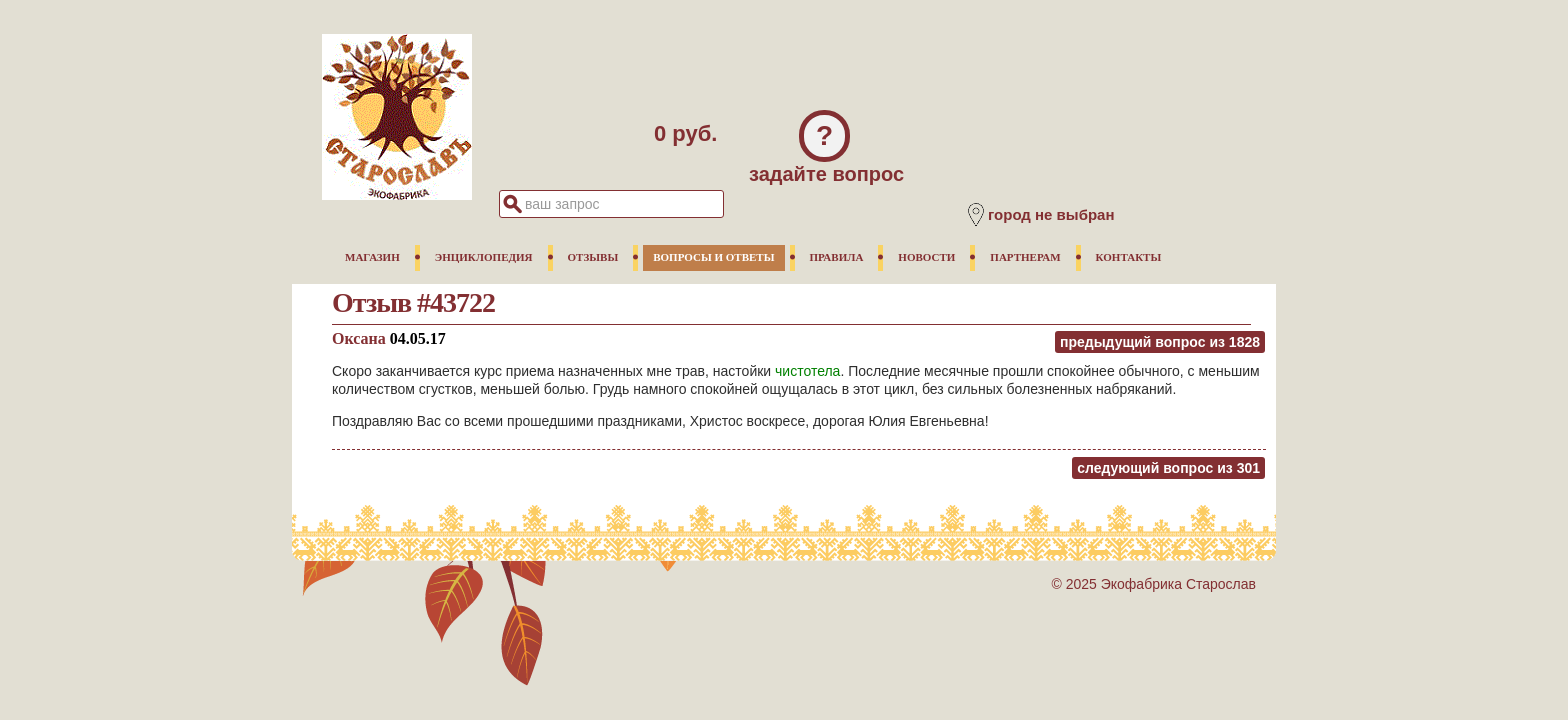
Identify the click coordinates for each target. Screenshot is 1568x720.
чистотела (807, 371)
